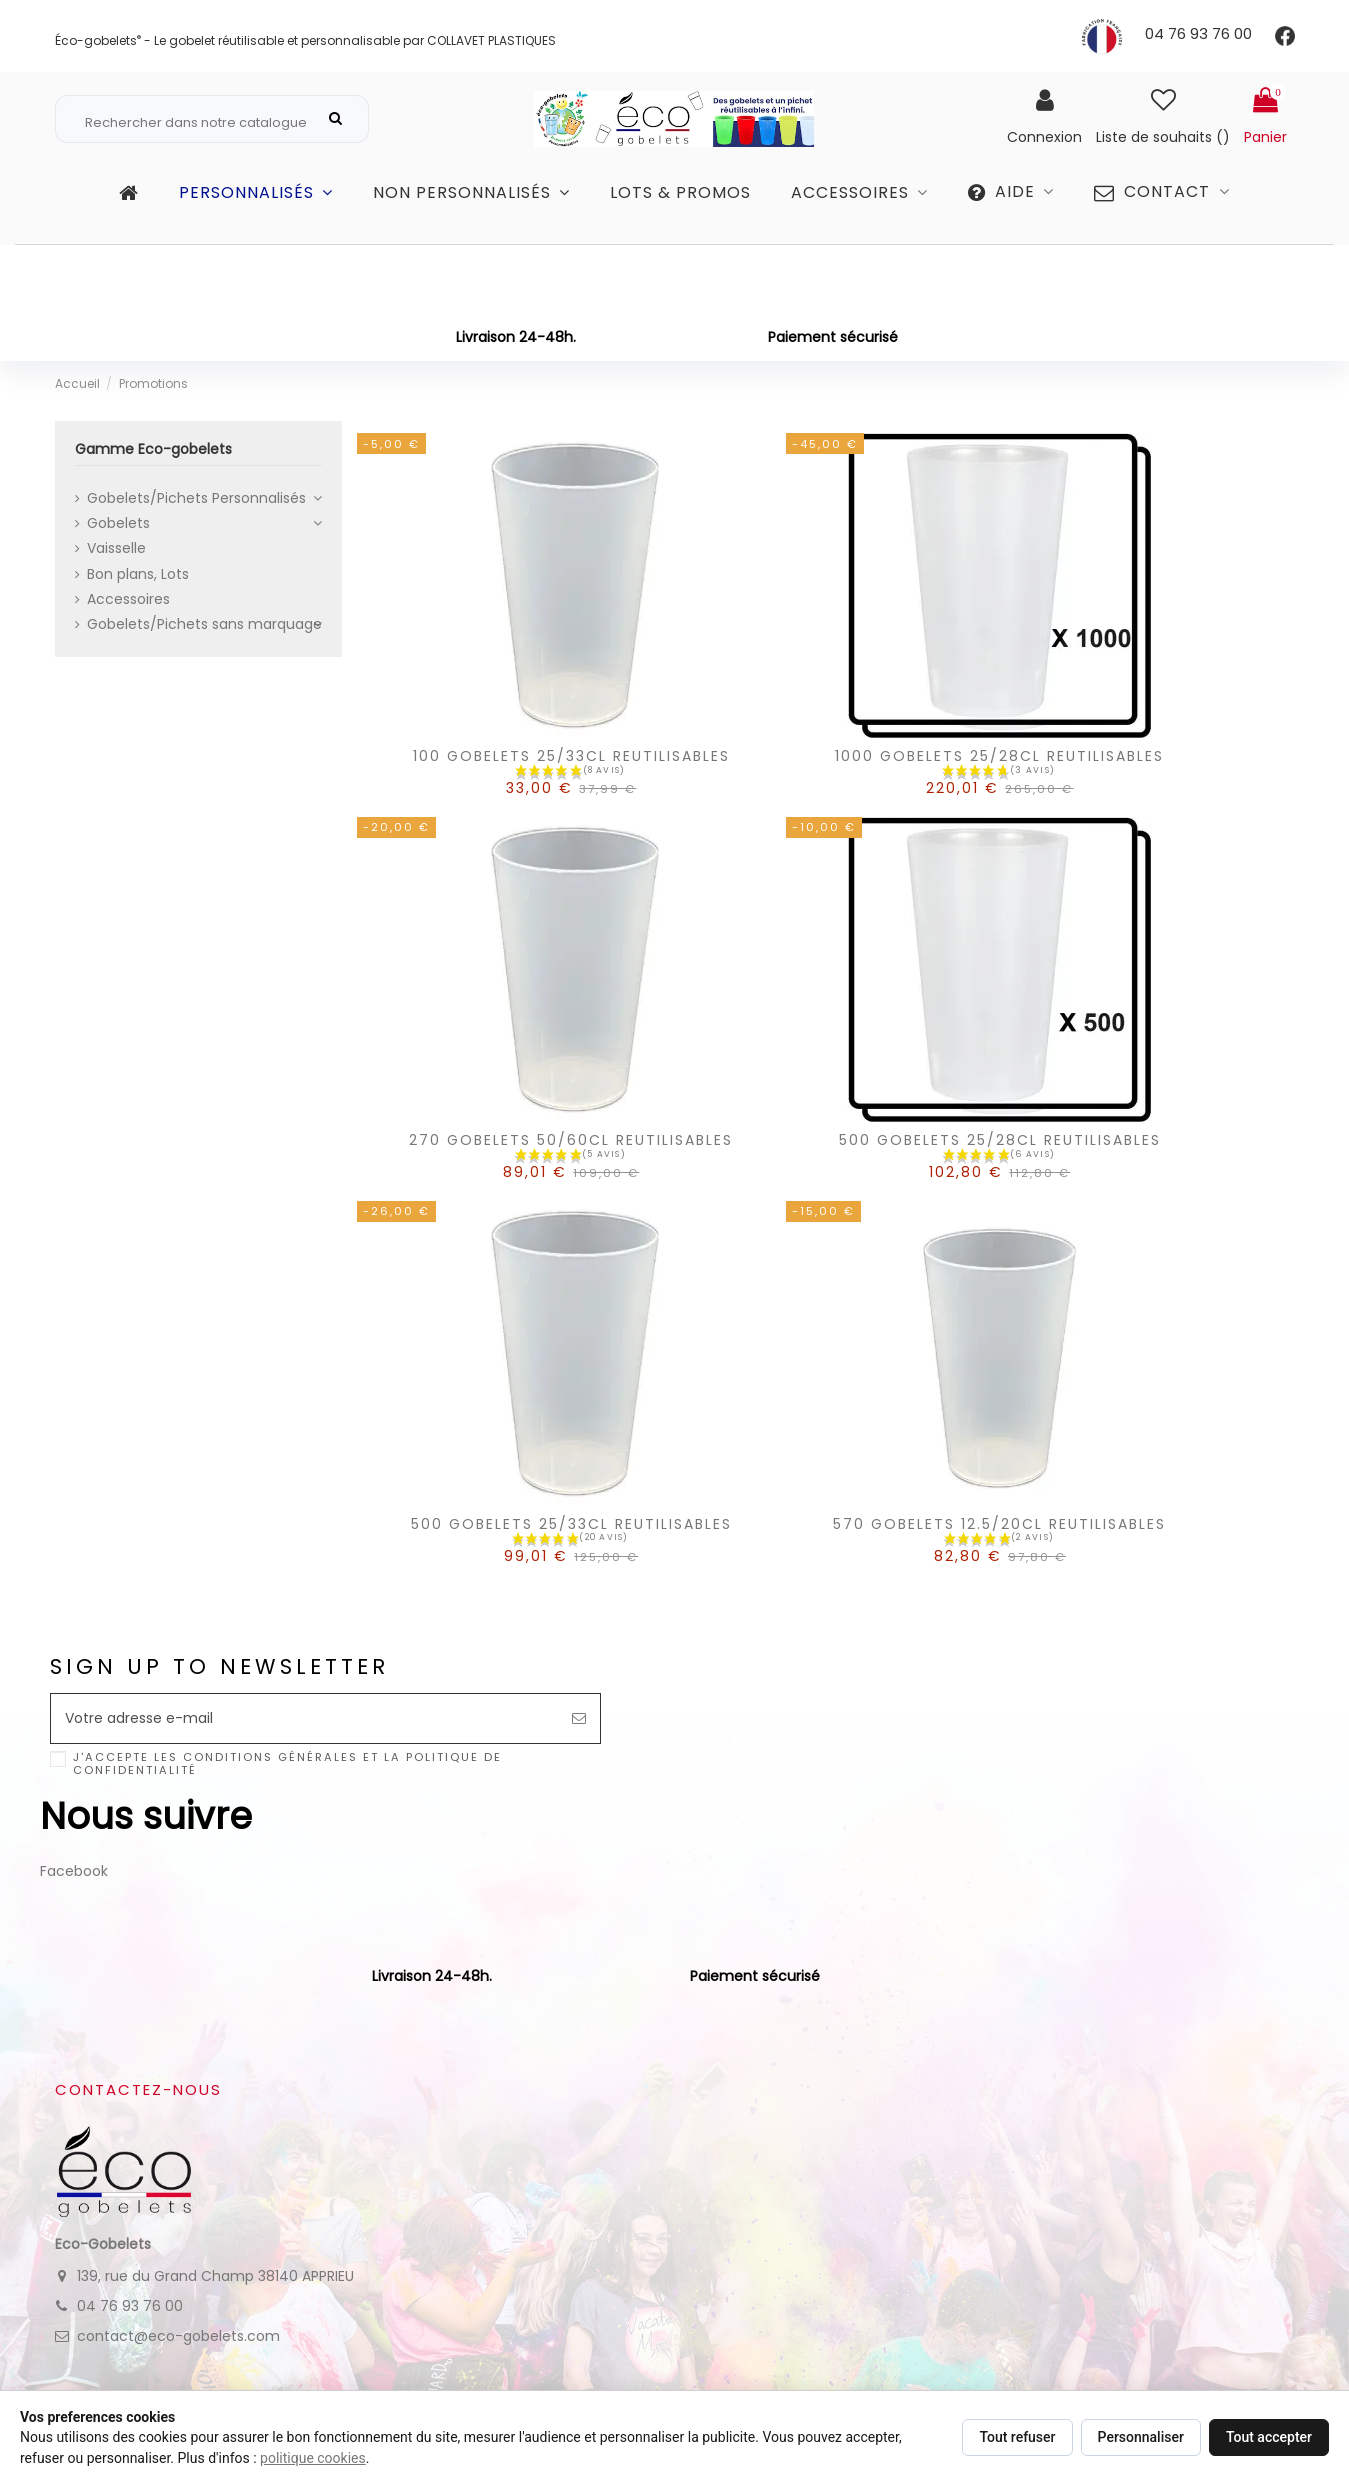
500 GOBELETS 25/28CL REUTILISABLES (1000, 1179)
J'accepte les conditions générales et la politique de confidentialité (287, 1803)
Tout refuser (1017, 2437)
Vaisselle (116, 588)
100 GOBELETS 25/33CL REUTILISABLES (571, 796)
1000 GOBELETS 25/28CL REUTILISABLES (999, 796)
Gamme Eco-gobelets (129, 169)
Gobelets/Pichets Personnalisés (196, 537)
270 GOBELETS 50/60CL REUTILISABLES (571, 1179)
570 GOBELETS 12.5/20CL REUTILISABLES (999, 1563)
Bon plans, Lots (138, 613)
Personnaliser (1141, 2437)
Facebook (74, 1910)
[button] (1011, 239)
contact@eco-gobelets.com (178, 2375)
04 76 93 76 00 (1198, 33)
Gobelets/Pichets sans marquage (204, 663)
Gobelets (118, 562)
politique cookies (313, 2458)
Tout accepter (1269, 2437)
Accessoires (128, 638)
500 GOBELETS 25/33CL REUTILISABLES (571, 1563)
